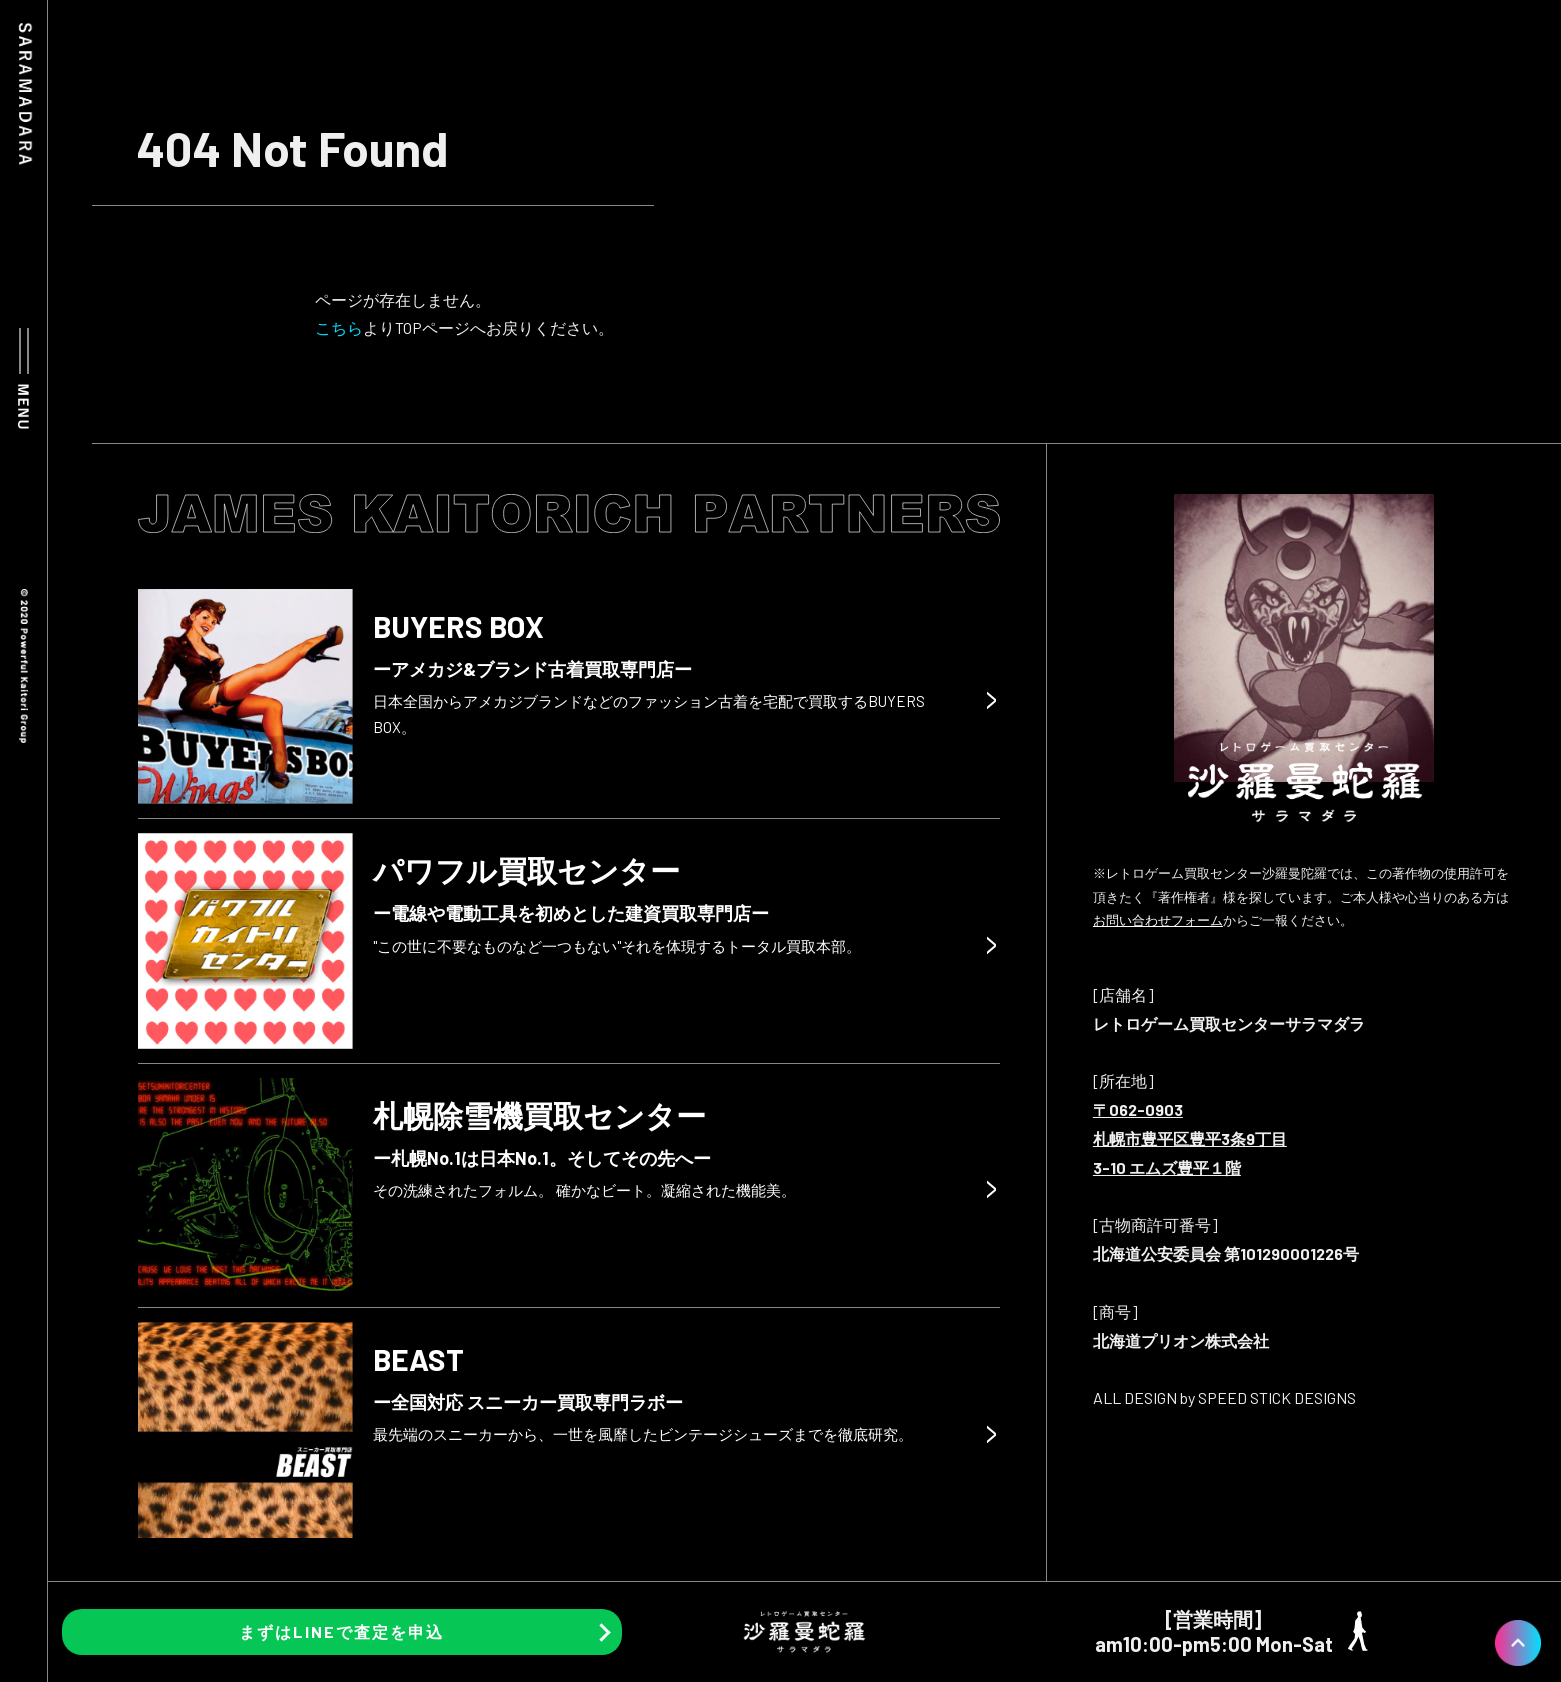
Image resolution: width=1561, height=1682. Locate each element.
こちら (339, 327)
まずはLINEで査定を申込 (341, 1631)
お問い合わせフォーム (1158, 920)
